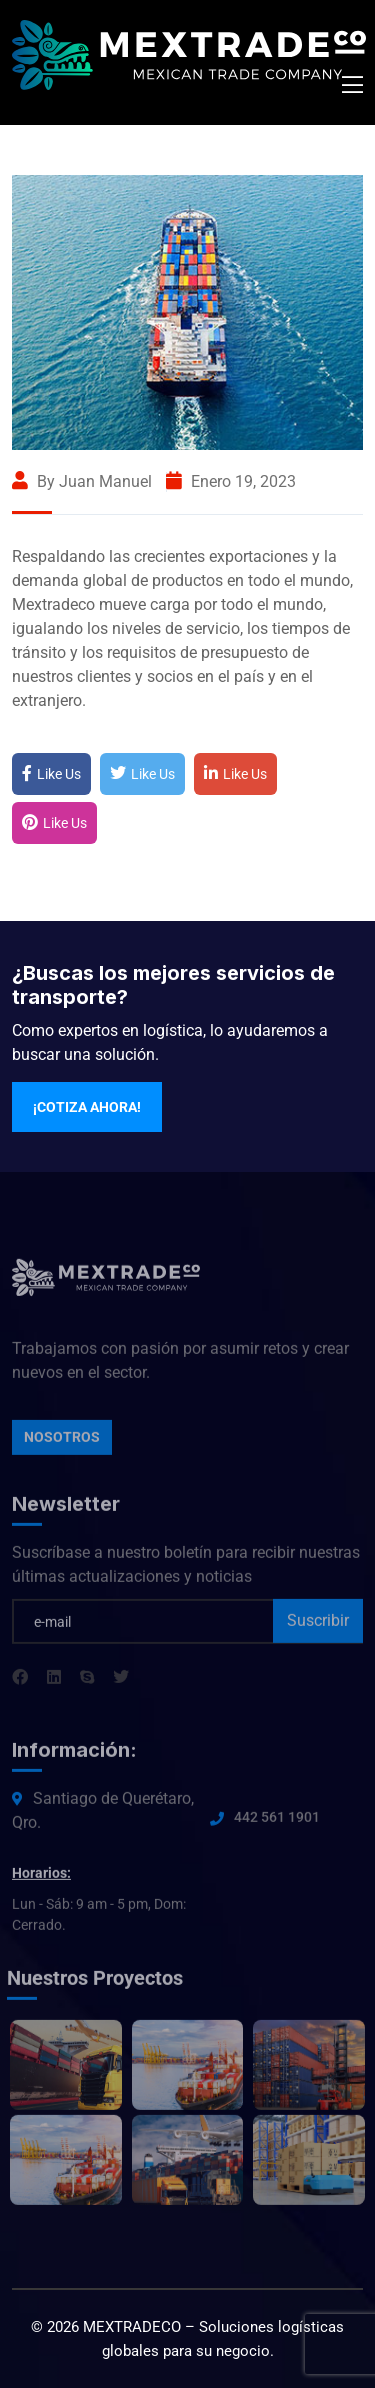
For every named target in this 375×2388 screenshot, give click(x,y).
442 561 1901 (277, 1821)
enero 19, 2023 (231, 481)
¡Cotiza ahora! (87, 1107)
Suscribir (318, 1624)
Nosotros (62, 1441)
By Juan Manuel (82, 481)
